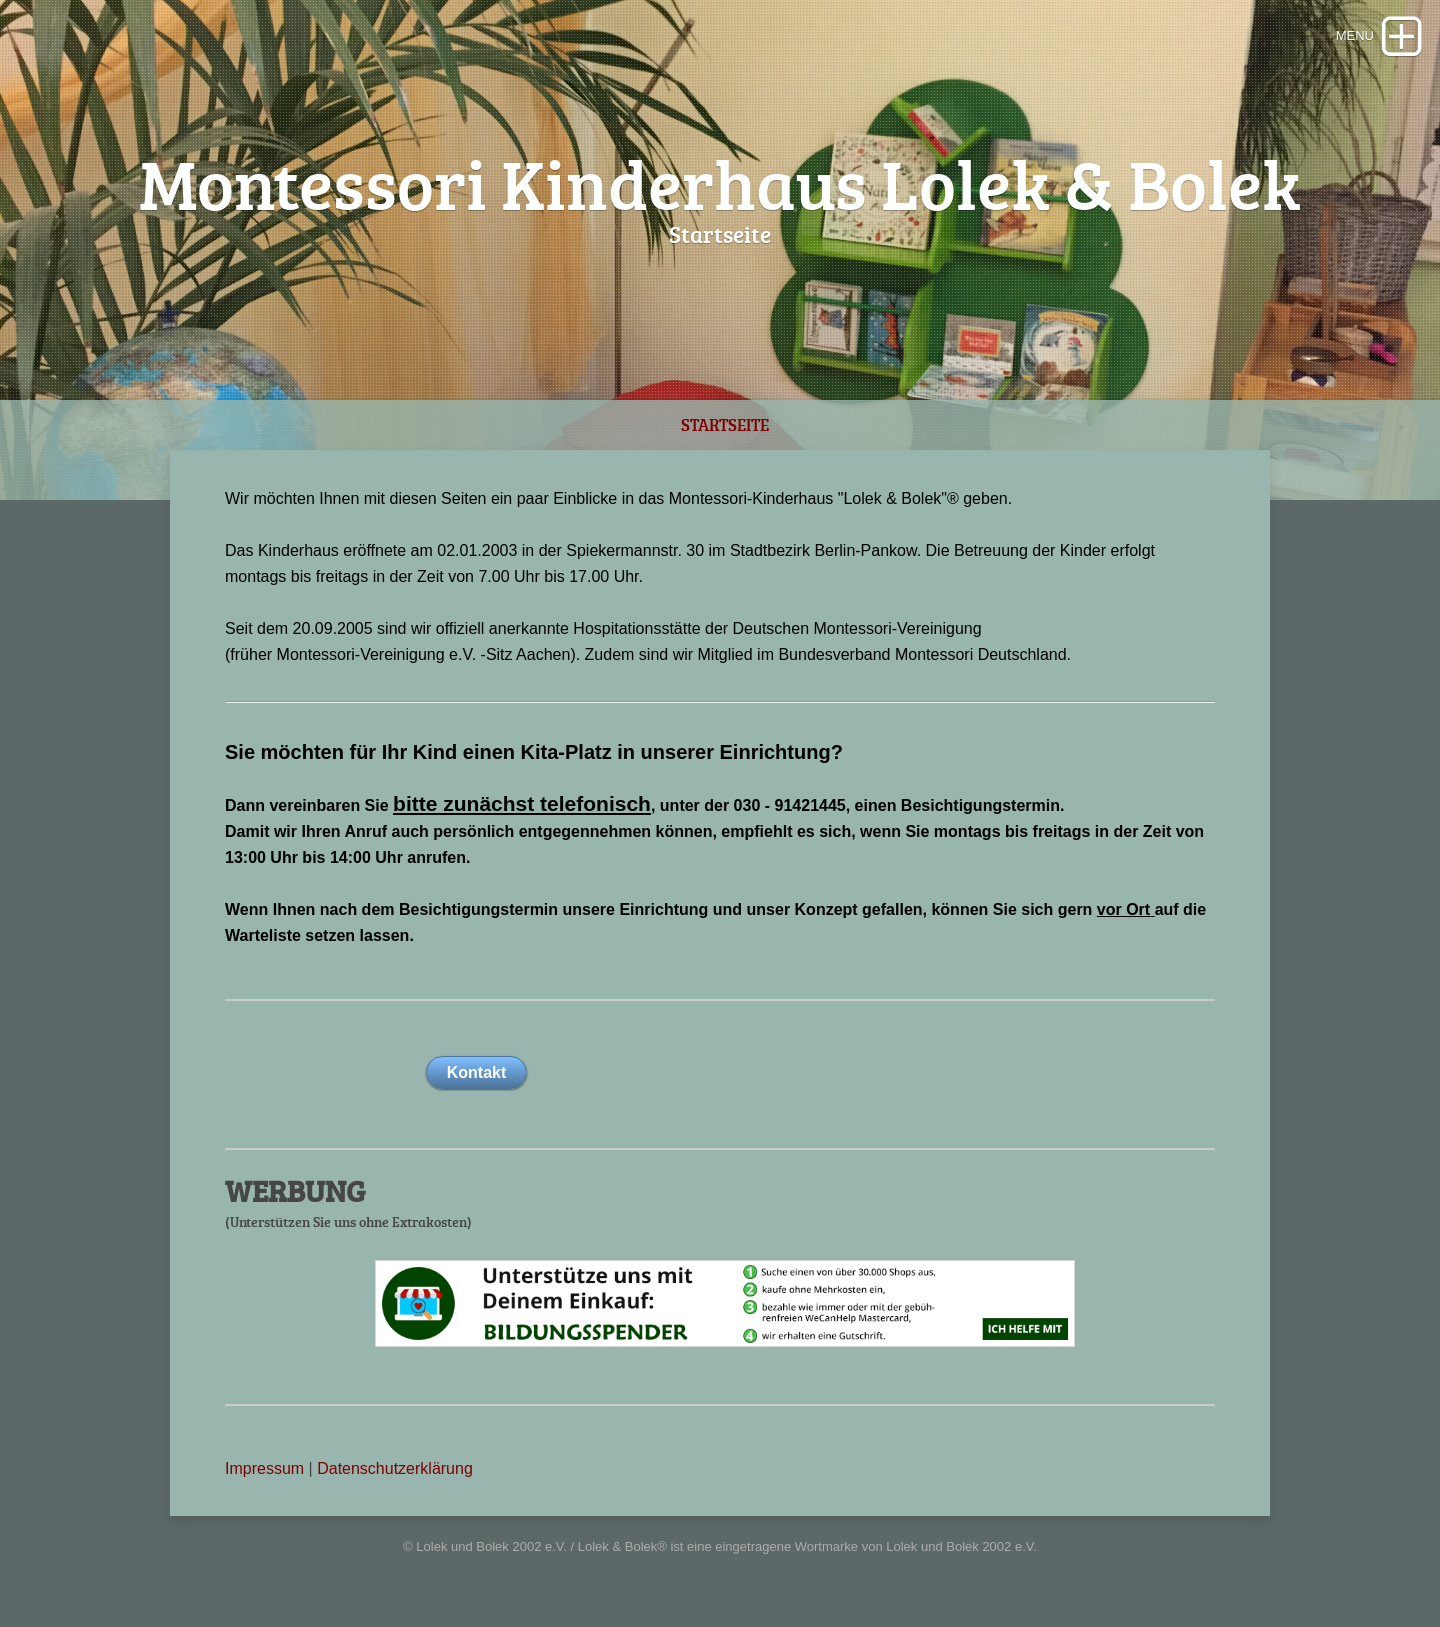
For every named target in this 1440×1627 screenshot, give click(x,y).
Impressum (264, 1468)
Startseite (725, 424)
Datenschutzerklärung (395, 1468)
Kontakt (477, 1072)
